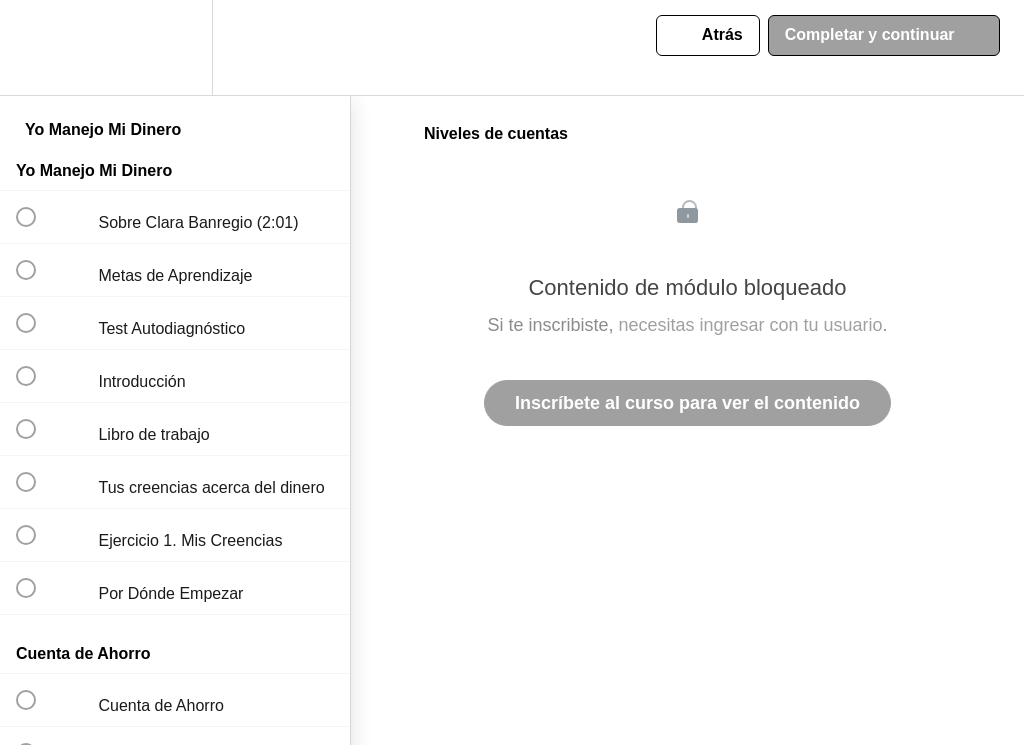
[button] (37, 47)
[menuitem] (175, 47)
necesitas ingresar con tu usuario (750, 325)
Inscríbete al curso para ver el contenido (687, 403)
